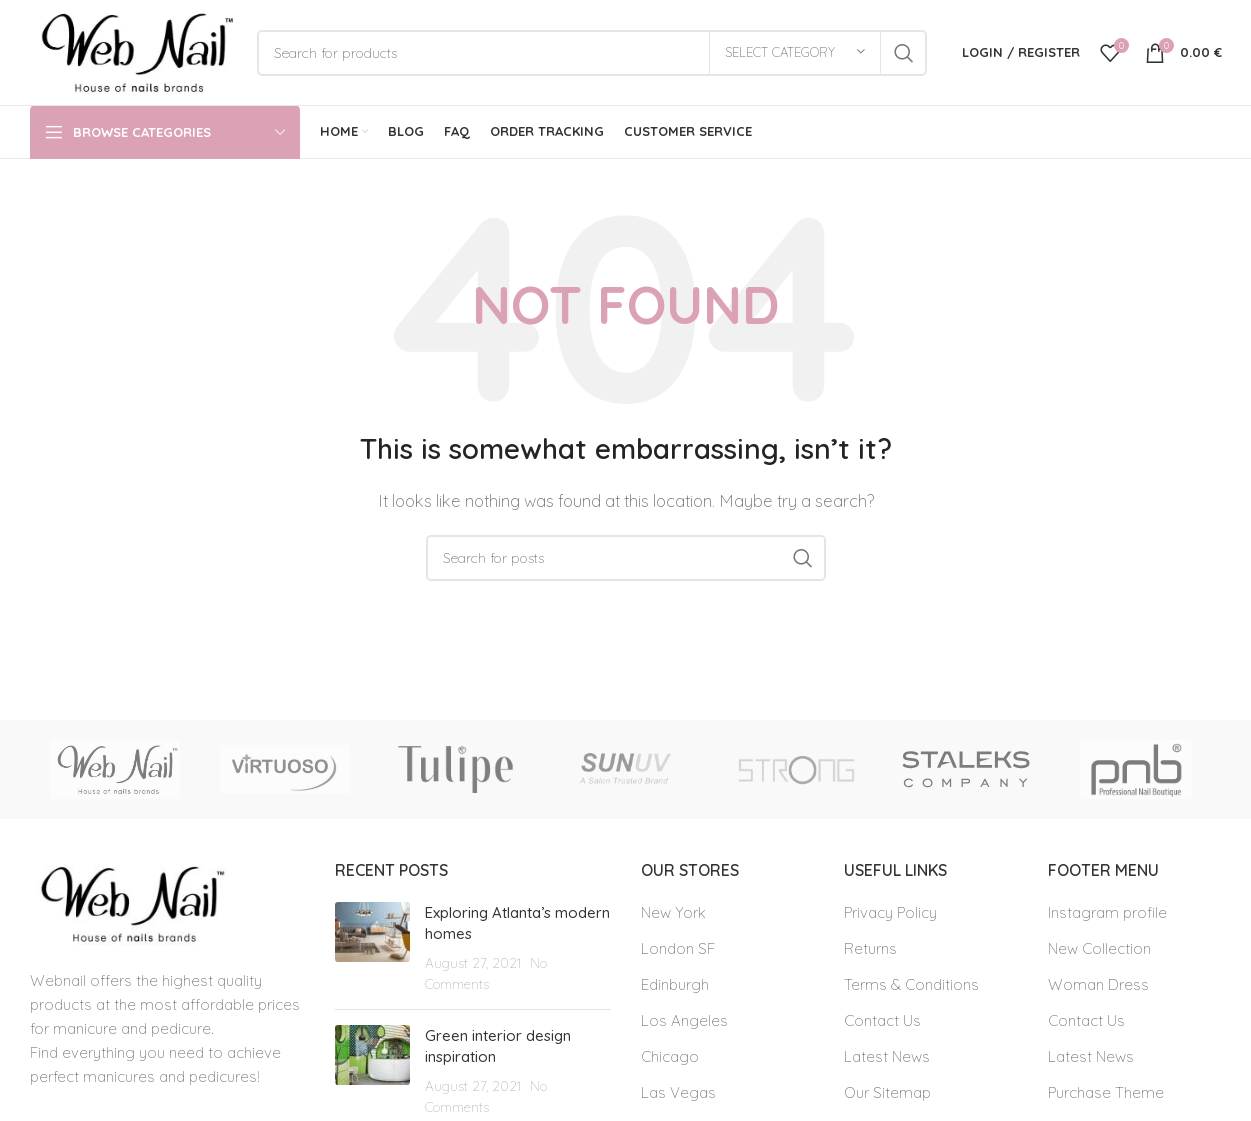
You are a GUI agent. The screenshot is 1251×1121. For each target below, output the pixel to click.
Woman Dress (1098, 984)
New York (673, 912)
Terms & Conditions (911, 984)
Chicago (670, 1056)
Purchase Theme (1106, 1092)
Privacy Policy (890, 912)
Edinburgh (675, 984)
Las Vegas (678, 1092)
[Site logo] (133, 50)
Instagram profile (1107, 912)
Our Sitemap (887, 1092)
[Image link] (129, 902)
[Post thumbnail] (372, 948)
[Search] (592, 53)
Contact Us (882, 1020)
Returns (870, 948)
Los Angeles (684, 1020)
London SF (678, 948)
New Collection (1099, 948)
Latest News (887, 1056)
